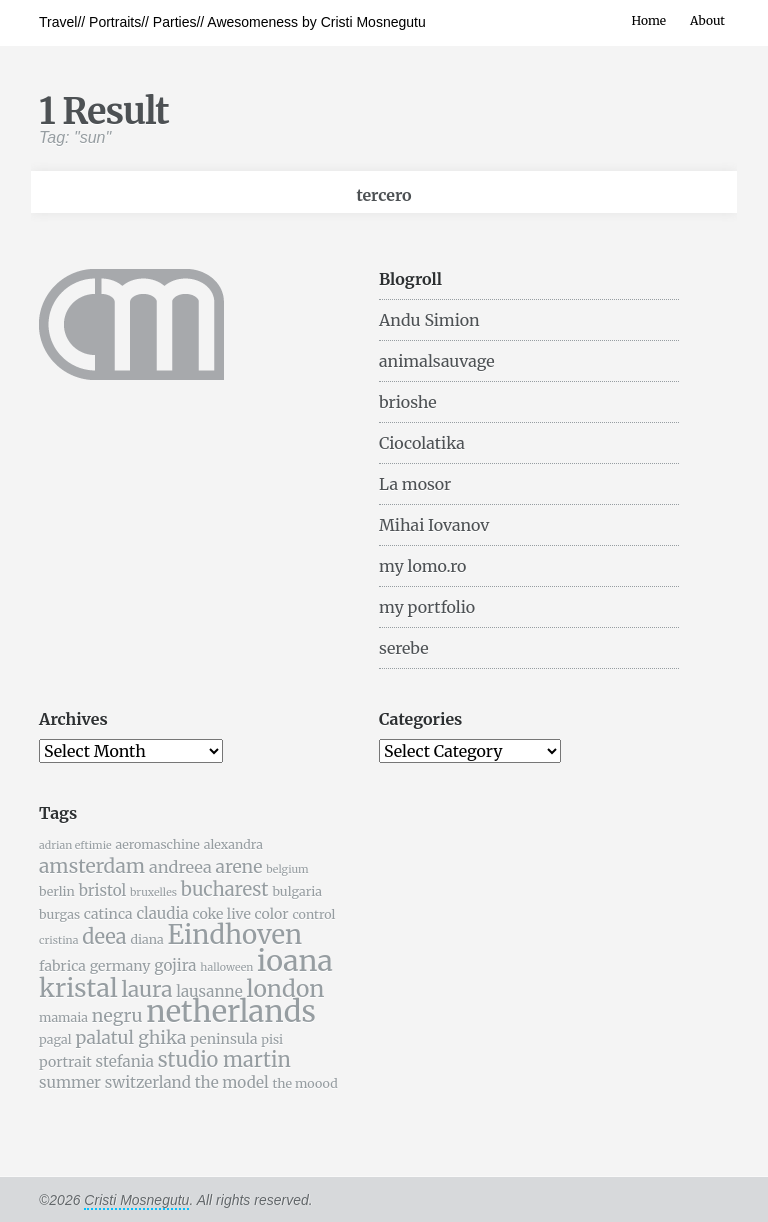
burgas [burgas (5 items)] (59, 914)
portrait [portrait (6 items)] (65, 1062)
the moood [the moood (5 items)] (304, 1083)
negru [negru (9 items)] (117, 1016)
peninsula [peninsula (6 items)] (223, 1039)
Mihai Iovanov (434, 525)
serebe (404, 648)
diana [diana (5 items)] (146, 939)
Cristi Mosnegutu (136, 1200)
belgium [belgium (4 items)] (287, 869)
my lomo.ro (422, 566)
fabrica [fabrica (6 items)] (62, 966)
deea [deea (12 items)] (104, 936)
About (707, 20)
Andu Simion (429, 320)
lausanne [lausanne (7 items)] (209, 991)
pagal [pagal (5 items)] (55, 1039)
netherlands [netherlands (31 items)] (231, 1011)
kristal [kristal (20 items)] (78, 988)
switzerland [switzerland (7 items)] (148, 1082)
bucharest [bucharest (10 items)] (225, 889)
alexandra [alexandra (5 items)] (233, 844)
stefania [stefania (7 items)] (125, 1061)
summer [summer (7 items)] (70, 1082)
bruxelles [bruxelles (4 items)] (153, 892)
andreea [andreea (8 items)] (180, 867)
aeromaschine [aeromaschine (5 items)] (157, 844)
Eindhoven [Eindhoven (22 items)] (234, 935)
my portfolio (427, 607)
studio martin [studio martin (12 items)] (224, 1059)
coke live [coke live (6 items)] (221, 914)
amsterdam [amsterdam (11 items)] (92, 866)
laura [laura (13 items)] (146, 989)
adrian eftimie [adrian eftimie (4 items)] (75, 845)
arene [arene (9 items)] (238, 867)
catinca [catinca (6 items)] (108, 914)
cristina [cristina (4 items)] (58, 940)
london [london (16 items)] (286, 988)
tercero (383, 195)
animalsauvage (437, 361)
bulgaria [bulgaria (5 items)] (297, 891)
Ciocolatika (422, 443)
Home (648, 20)
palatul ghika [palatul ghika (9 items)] (130, 1038)
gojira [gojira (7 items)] (175, 965)
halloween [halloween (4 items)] (226, 967)
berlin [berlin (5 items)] (57, 891)
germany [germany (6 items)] (120, 966)
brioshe (408, 402)
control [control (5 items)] (313, 914)
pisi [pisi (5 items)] (272, 1039)
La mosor (415, 484)
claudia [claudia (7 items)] (162, 913)
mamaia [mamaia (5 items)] (63, 1017)
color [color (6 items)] (272, 914)
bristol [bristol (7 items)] (103, 890)
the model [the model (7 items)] (232, 1082)
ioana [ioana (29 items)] (295, 961)
